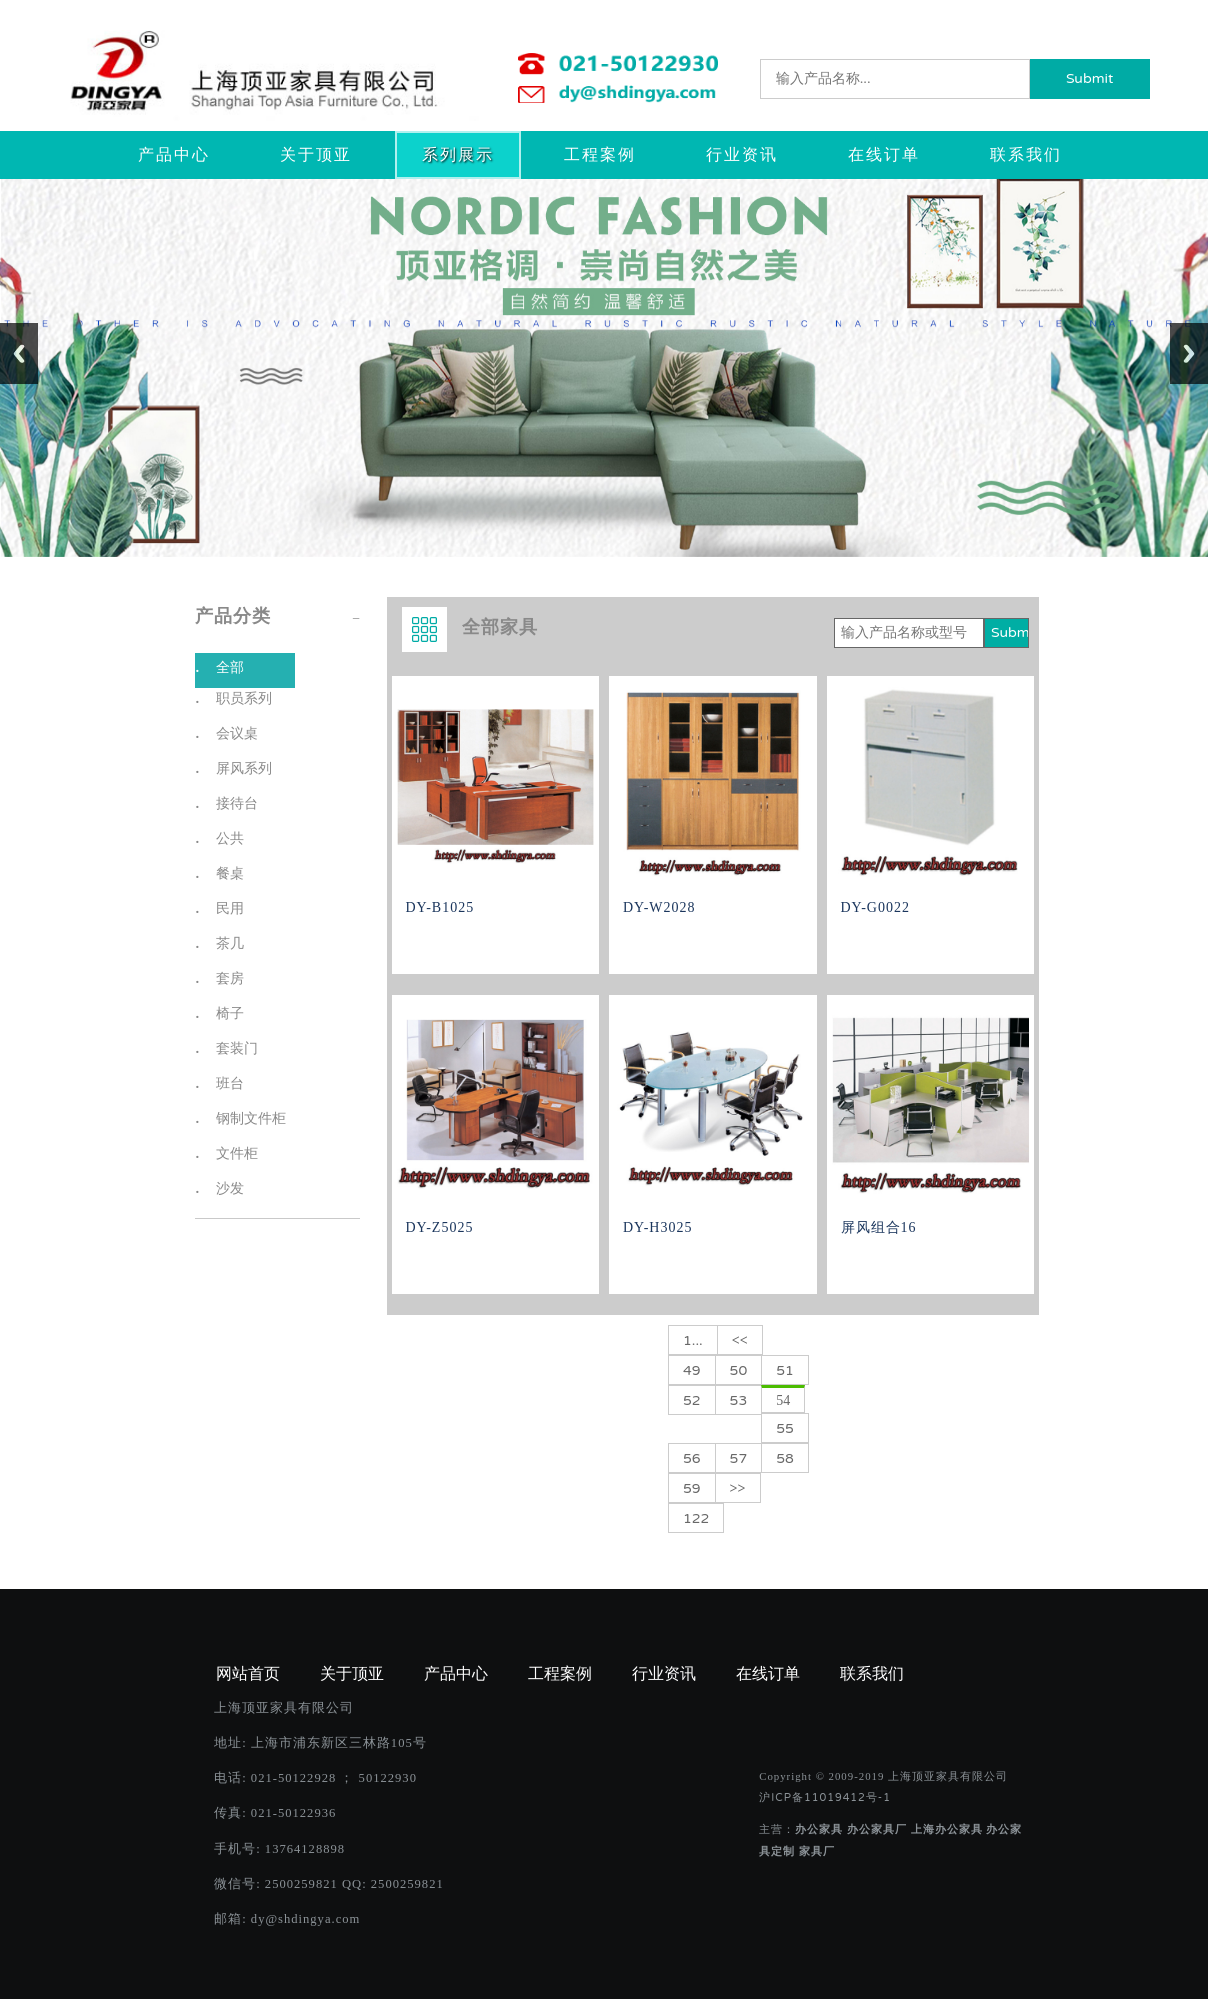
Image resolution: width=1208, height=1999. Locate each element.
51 (785, 1370)
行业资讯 (742, 155)
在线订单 (884, 155)
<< (740, 1340)
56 (692, 1458)
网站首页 (248, 1674)
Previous (19, 353)
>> (738, 1488)
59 (692, 1488)
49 (692, 1370)
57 (739, 1458)
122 (696, 1518)
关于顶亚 (316, 155)
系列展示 (458, 155)
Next (1189, 353)
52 (692, 1400)
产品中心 (174, 155)
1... (693, 1340)
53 (739, 1400)
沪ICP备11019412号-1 (825, 1797)
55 (785, 1428)
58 (785, 1458)
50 (739, 1370)
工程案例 (600, 155)
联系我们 (1026, 155)
